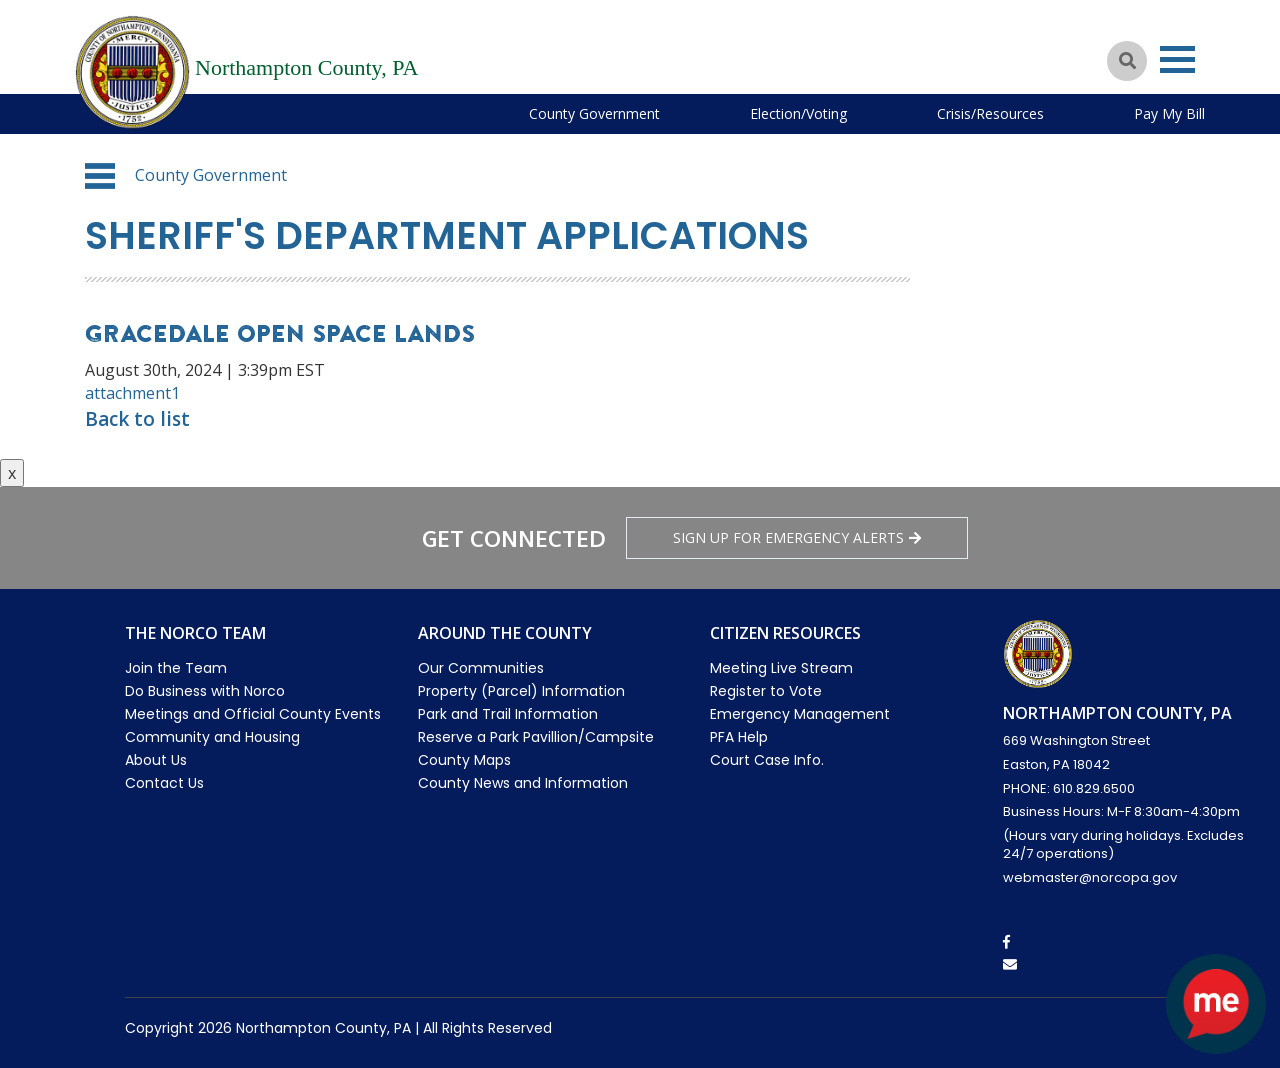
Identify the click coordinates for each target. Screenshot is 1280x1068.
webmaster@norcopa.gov (1090, 877)
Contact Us (164, 783)
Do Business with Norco (205, 691)
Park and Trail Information (508, 714)
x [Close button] (12, 473)
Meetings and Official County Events (253, 714)
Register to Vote (766, 691)
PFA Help (739, 737)
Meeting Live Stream (781, 668)
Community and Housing (212, 737)
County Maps (464, 760)
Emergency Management (800, 714)
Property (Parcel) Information (521, 691)
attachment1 (132, 393)
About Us (156, 760)
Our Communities (481, 668)
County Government (594, 113)
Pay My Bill (1169, 113)
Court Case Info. (767, 760)
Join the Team (176, 668)
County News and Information (523, 783)
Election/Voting (798, 113)
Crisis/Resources (990, 113)
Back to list (137, 419)
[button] (100, 176)
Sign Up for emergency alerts (797, 537)
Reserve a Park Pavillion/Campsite (536, 737)
